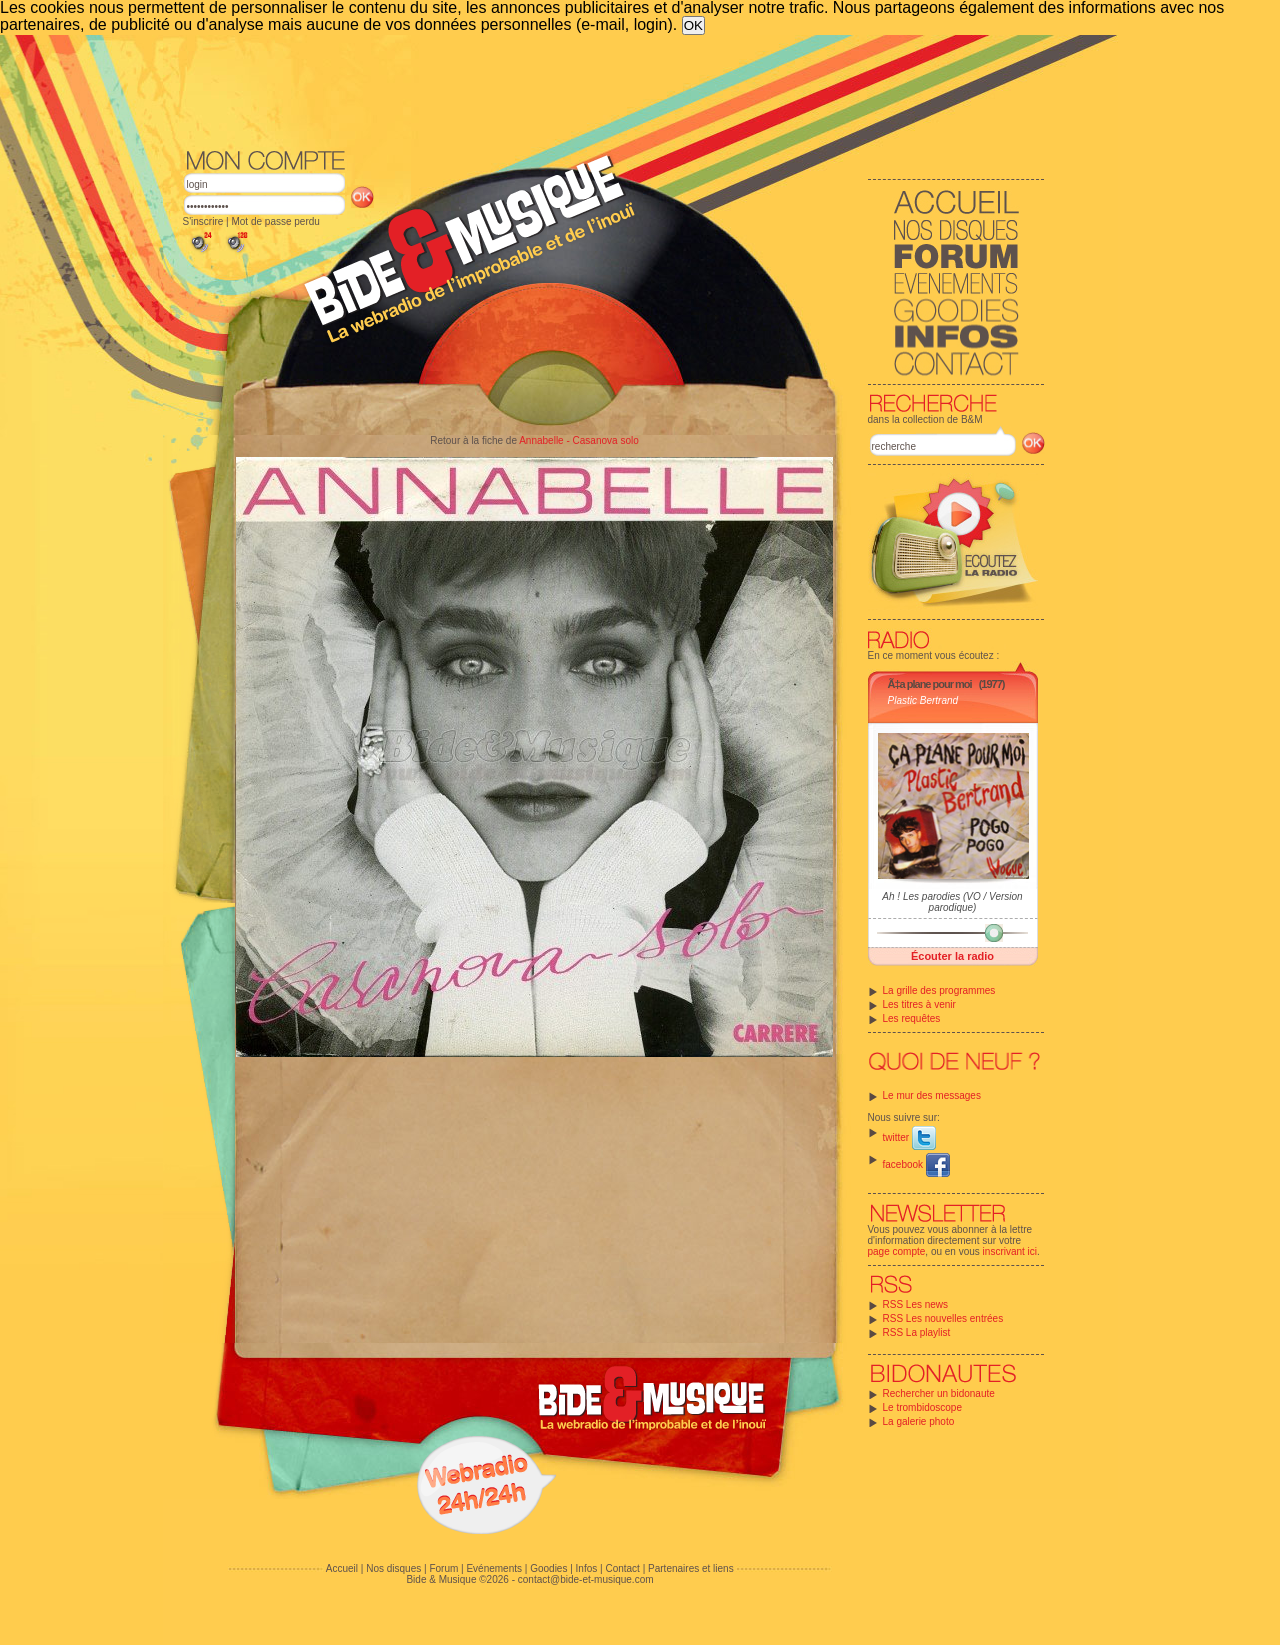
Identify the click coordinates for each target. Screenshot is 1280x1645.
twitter (909, 1137)
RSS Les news (916, 1304)
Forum (443, 1568)
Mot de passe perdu (275, 221)
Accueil (342, 1568)
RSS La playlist (917, 1332)
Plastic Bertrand (923, 700)
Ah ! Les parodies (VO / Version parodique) (952, 902)
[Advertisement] (614, 90)
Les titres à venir (919, 1004)
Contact (622, 1568)
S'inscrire (203, 221)
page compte (897, 1251)
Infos (587, 1568)
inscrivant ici (1010, 1251)
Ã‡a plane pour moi (930, 684)
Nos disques (393, 1568)
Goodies (548, 1568)
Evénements (494, 1568)
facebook (916, 1164)
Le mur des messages (932, 1095)
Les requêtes (912, 1018)
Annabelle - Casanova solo (579, 440)
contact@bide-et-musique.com (586, 1579)
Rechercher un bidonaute (939, 1393)
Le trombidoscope (923, 1407)
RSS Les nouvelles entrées (943, 1318)
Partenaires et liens (691, 1568)
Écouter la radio (952, 956)
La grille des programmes (939, 990)
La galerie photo (919, 1421)
